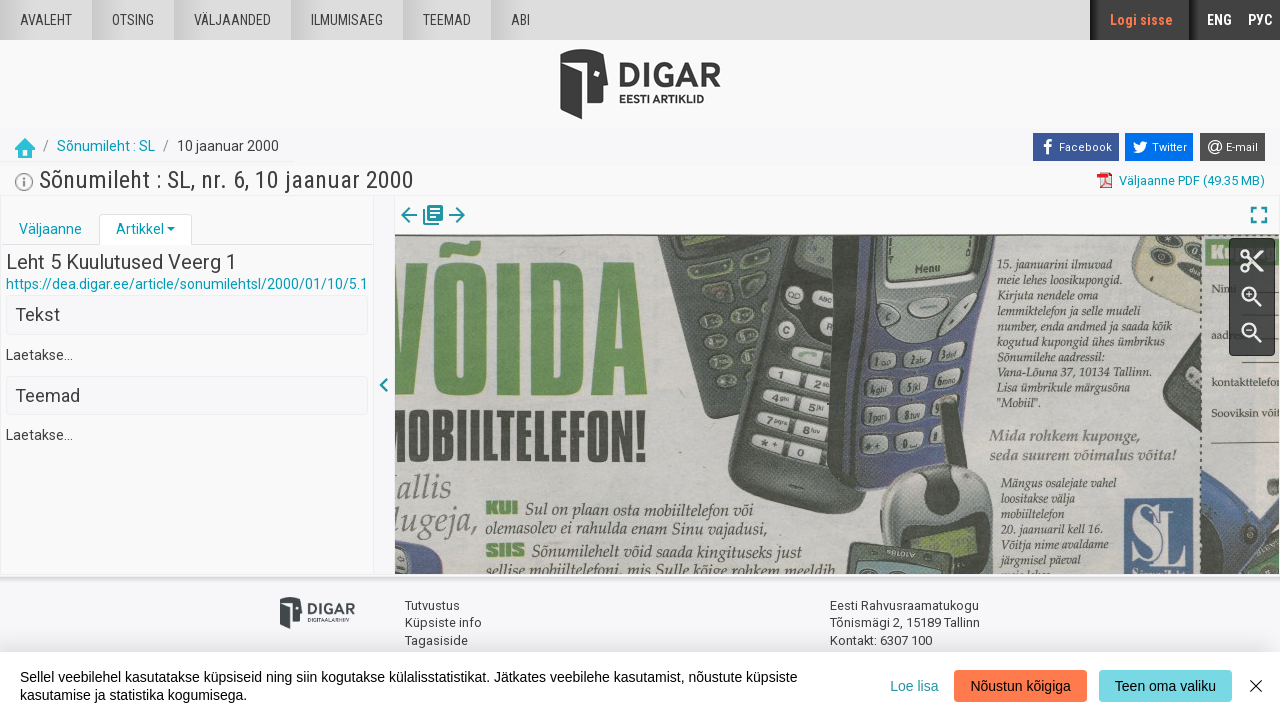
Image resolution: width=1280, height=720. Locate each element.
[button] (171, 229)
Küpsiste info (443, 622)
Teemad (447, 20)
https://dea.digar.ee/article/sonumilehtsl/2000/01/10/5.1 (187, 284)
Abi (520, 20)
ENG (1219, 20)
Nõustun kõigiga (1020, 686)
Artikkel (140, 229)
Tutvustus (432, 605)
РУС (1260, 20)
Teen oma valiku (1165, 686)
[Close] (1256, 686)
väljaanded (232, 20)
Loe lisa (914, 686)
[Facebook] (1076, 147)
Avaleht (46, 20)
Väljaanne (50, 229)
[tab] (50, 229)
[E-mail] (1232, 147)
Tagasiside (436, 640)
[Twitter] (1159, 147)
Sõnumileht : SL (106, 146)
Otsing (133, 20)
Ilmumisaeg (347, 20)
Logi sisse (1141, 20)
